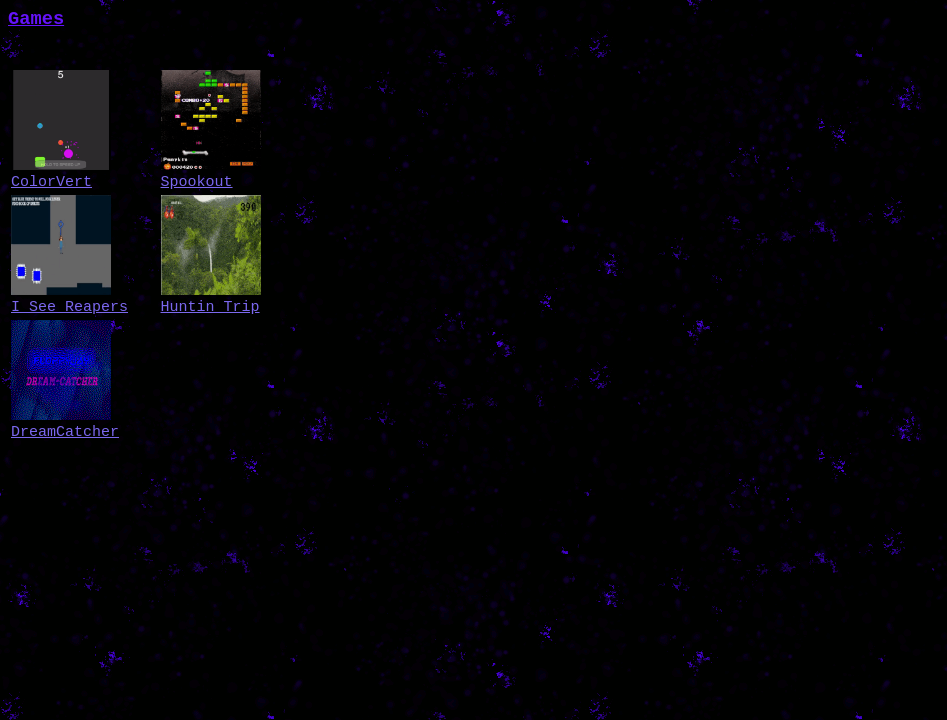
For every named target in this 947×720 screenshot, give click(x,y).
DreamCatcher (65, 432)
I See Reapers (69, 307)
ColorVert (51, 182)
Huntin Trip (210, 307)
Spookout (197, 182)
